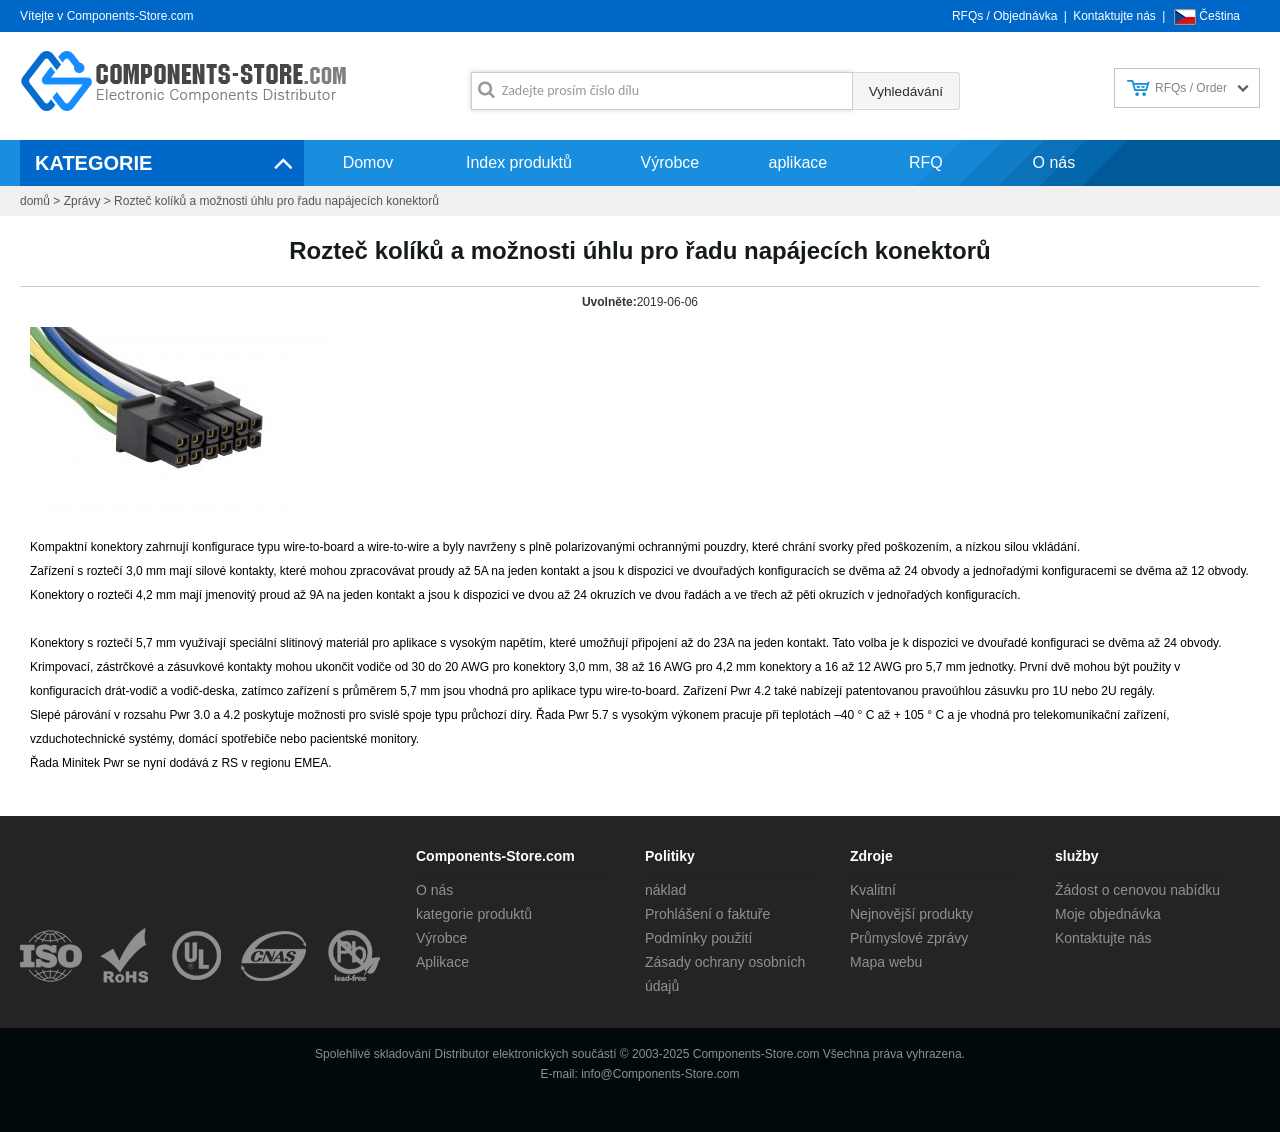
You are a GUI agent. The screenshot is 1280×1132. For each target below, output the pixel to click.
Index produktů (519, 162)
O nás (1054, 162)
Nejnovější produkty (911, 914)
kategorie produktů (474, 914)
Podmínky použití (698, 938)
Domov (368, 162)
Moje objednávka (1108, 914)
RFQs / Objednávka (1004, 16)
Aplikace (442, 962)
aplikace (798, 162)
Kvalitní (873, 890)
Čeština (1219, 16)
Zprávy (82, 201)
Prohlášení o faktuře (707, 914)
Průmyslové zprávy (909, 938)
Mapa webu (886, 962)
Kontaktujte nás (1114, 16)
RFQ (926, 162)
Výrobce (670, 162)
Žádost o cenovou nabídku (1137, 890)
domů (35, 201)
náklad (665, 890)
